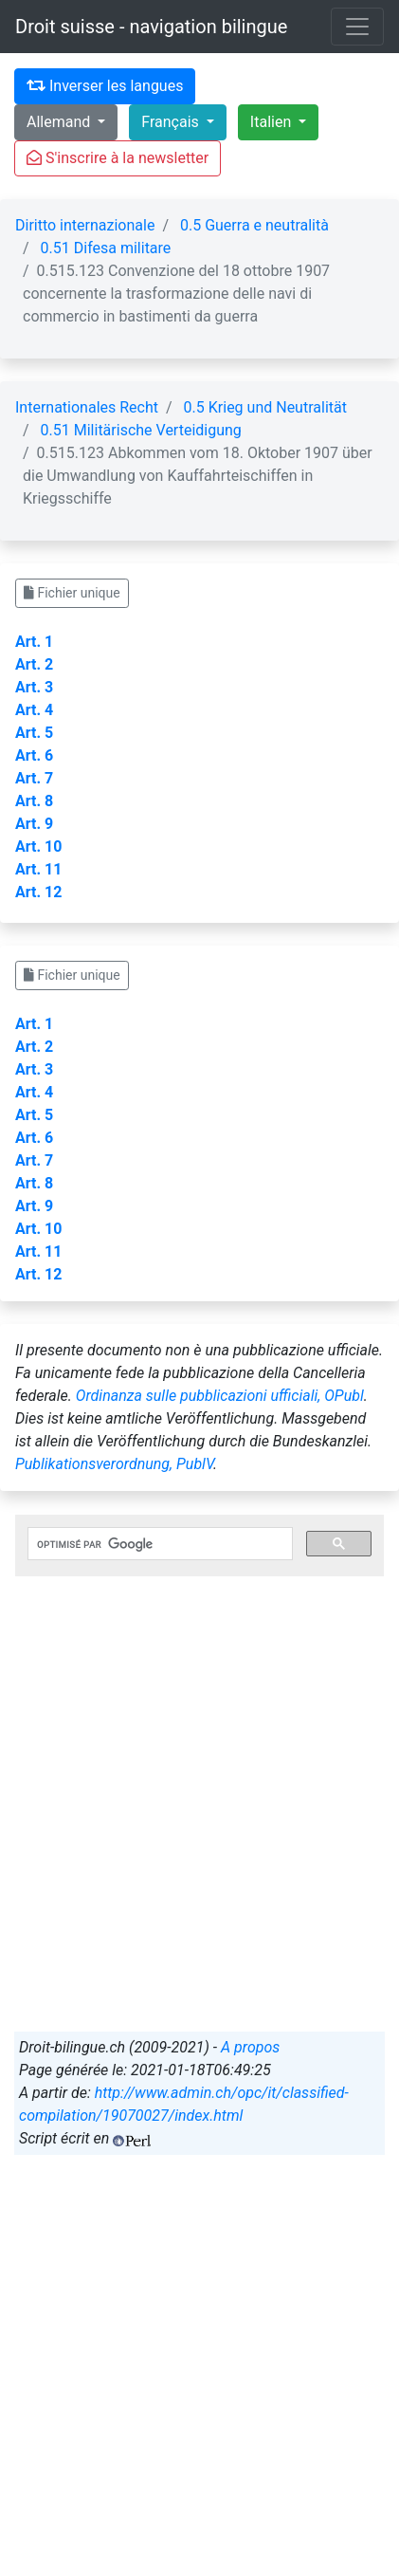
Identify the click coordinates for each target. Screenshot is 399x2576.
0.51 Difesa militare (106, 248)
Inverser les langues (105, 86)
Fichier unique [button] (72, 592)
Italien (272, 122)
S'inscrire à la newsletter (118, 158)
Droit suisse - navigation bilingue (151, 26)
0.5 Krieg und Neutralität (265, 407)
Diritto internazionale (84, 225)
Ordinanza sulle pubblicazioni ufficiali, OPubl (220, 1396)
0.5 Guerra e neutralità (254, 225)
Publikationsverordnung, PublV (114, 1464)
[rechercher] (158, 1544)
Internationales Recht (86, 407)
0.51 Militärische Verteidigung (141, 430)
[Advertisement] (199, 1822)
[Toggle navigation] (357, 27)
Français (171, 122)
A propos (250, 2047)
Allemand (60, 122)
